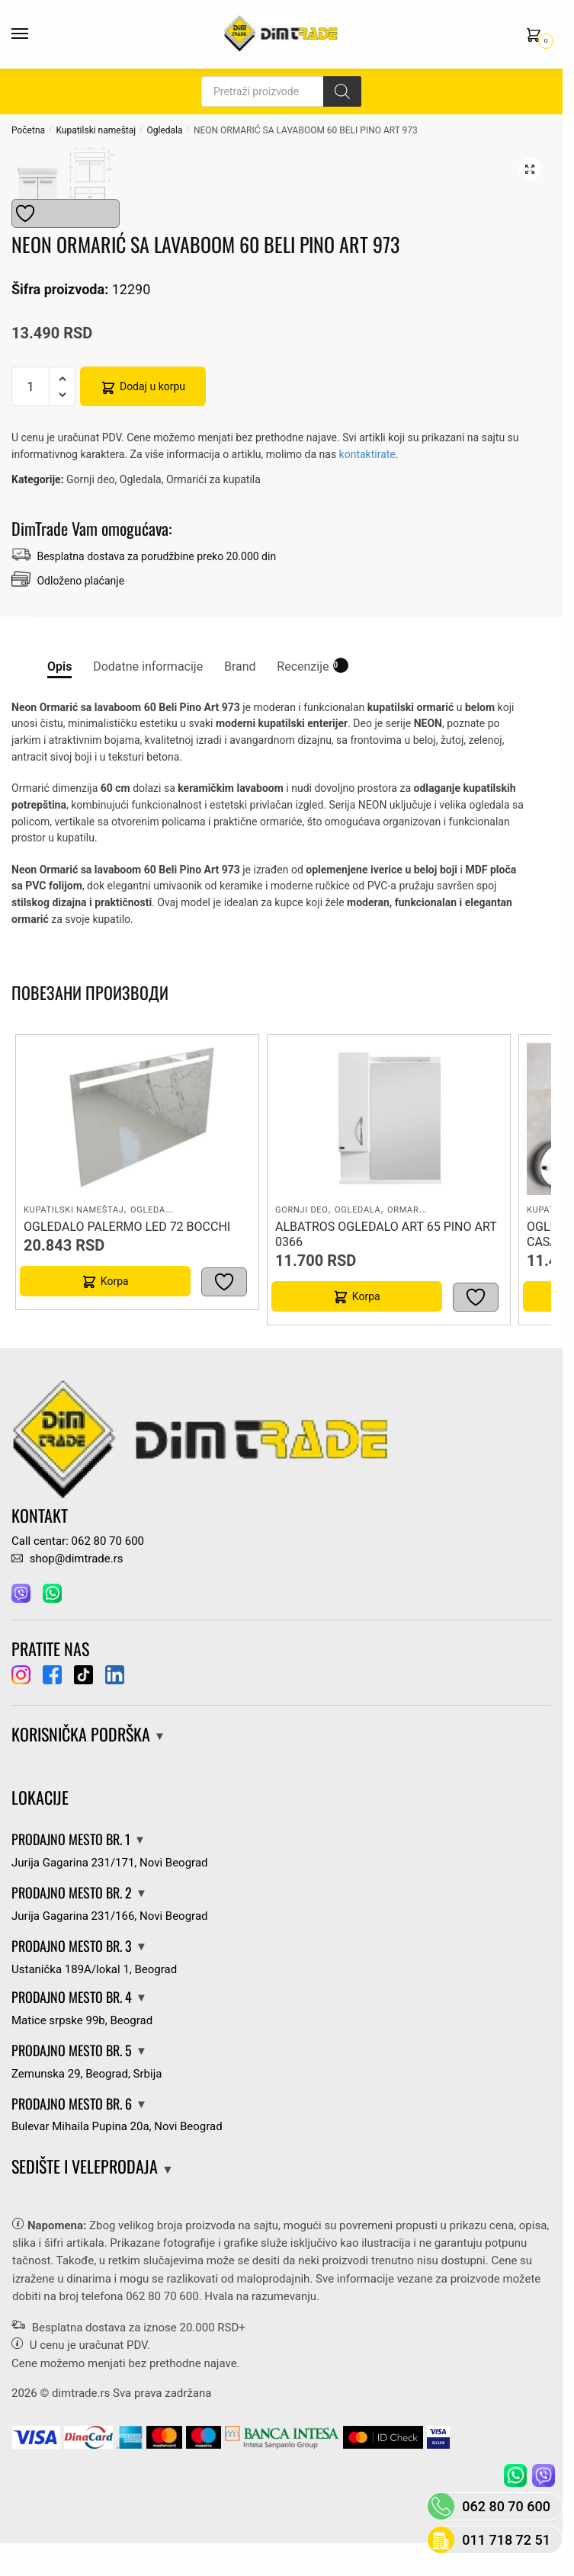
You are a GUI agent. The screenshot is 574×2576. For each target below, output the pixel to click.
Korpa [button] (115, 1300)
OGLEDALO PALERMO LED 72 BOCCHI (127, 1245)
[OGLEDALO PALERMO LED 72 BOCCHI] (137, 1138)
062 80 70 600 (162, 2314)
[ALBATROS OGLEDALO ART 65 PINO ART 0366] (389, 1138)
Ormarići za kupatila (213, 498)
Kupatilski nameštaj (96, 130)
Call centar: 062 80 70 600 (77, 1559)
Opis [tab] (59, 685)
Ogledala (165, 130)
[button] (529, 169)
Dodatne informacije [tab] (148, 685)
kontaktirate (367, 472)
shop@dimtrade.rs (67, 1577)
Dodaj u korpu (152, 405)
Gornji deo (90, 498)
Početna (28, 130)
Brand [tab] (240, 685)
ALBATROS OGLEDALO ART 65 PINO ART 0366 (385, 1253)
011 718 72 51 (506, 2540)
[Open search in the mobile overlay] (281, 91)
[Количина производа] (30, 405)
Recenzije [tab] (303, 684)
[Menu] (34, 34)
